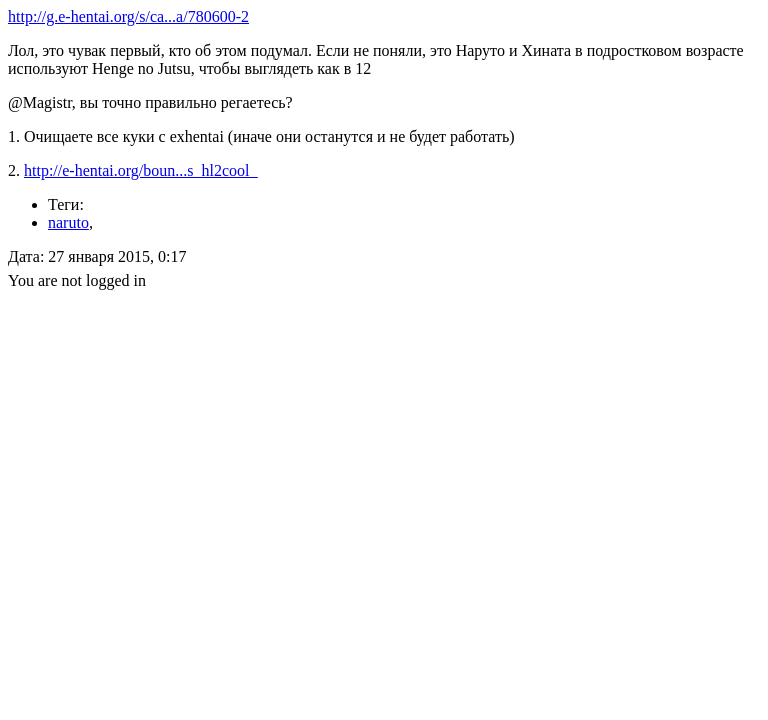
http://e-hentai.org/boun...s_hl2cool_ (140, 170)
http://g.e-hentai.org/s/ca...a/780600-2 (128, 16)
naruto (68, 222)
